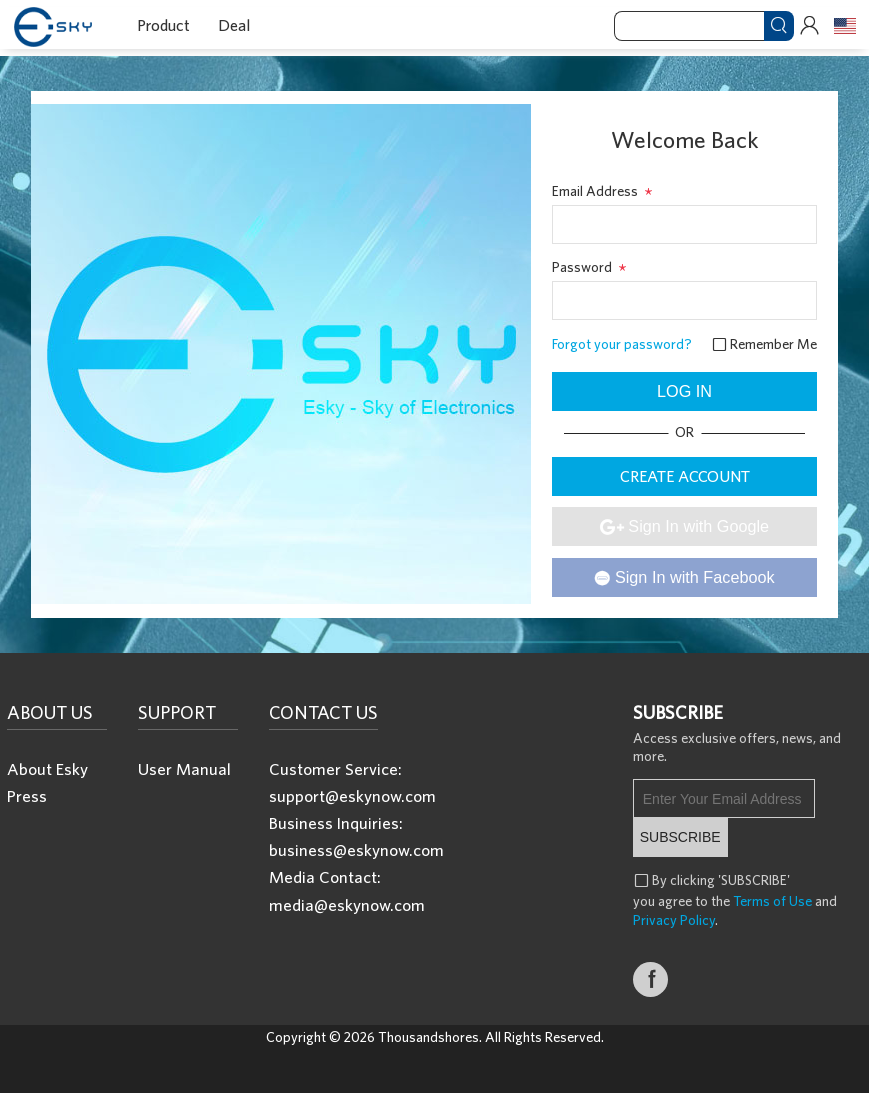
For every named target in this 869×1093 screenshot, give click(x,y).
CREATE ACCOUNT (685, 476)
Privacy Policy (674, 920)
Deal (234, 25)
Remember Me (764, 344)
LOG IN (684, 391)
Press (27, 795)
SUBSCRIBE (680, 837)
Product (163, 25)
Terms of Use (772, 901)
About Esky (47, 768)
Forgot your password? (622, 344)
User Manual (184, 768)
